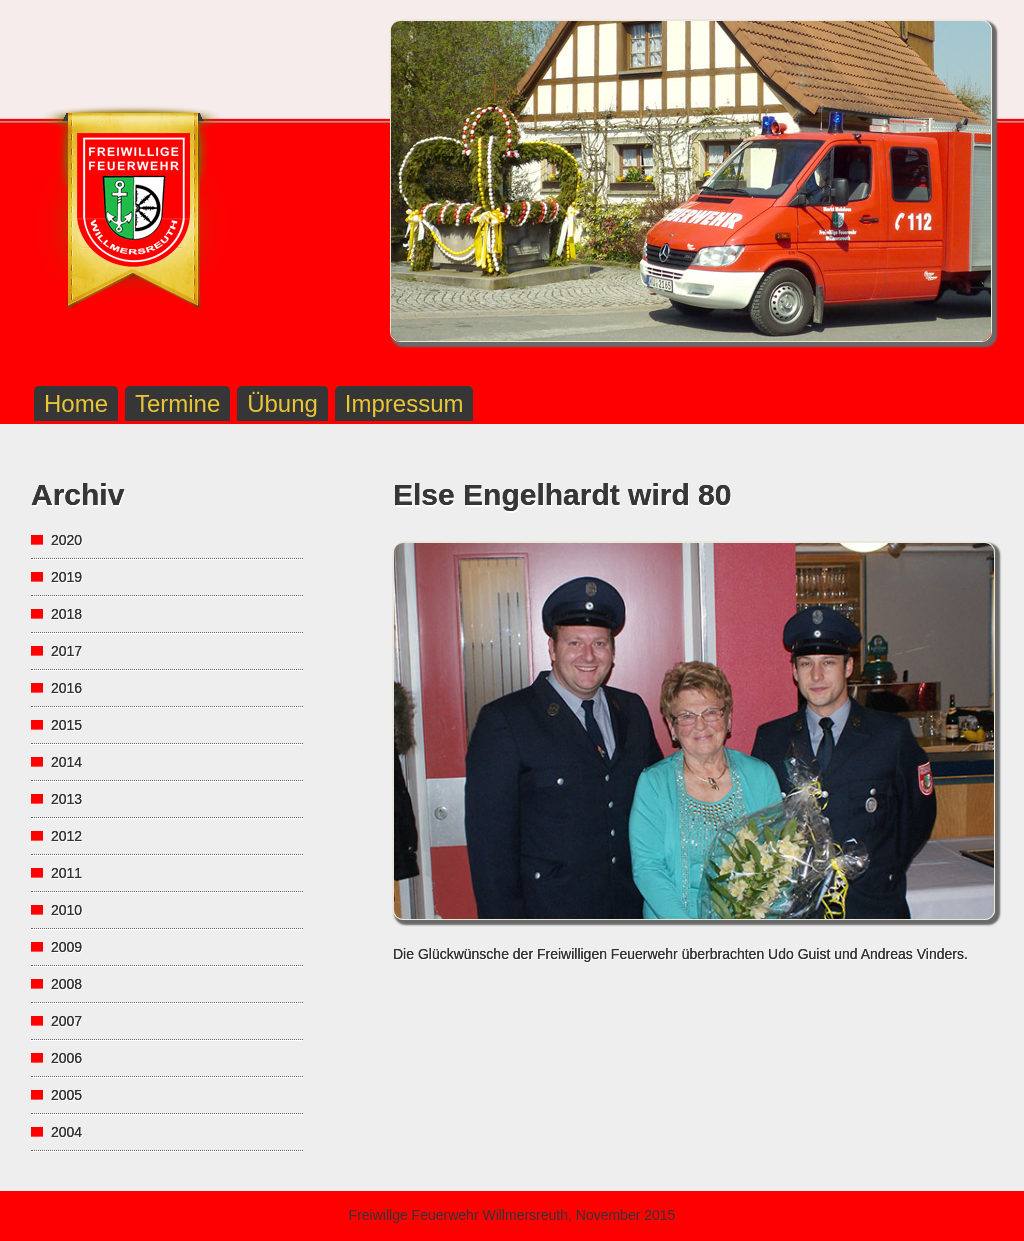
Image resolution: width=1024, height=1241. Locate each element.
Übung (282, 403)
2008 (66, 984)
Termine (177, 403)
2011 (66, 873)
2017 (66, 651)
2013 (66, 799)
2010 (66, 910)
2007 (66, 1021)
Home (76, 403)
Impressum (404, 403)
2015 (66, 725)
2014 (66, 762)
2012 (66, 836)
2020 (66, 540)
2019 (66, 577)
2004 (66, 1132)
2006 (66, 1058)
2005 (66, 1095)
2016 (66, 688)
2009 (66, 947)
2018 (66, 614)
